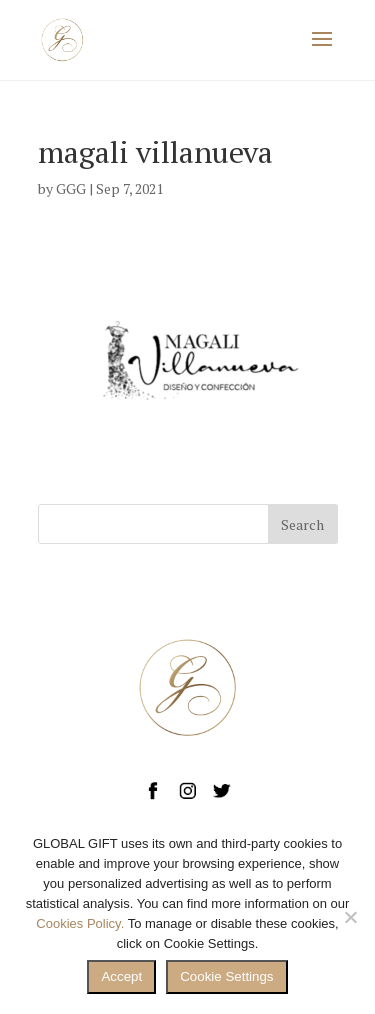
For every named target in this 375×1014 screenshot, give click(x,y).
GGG (71, 188)
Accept (121, 976)
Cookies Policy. (80, 923)
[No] (350, 917)
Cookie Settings (226, 976)
